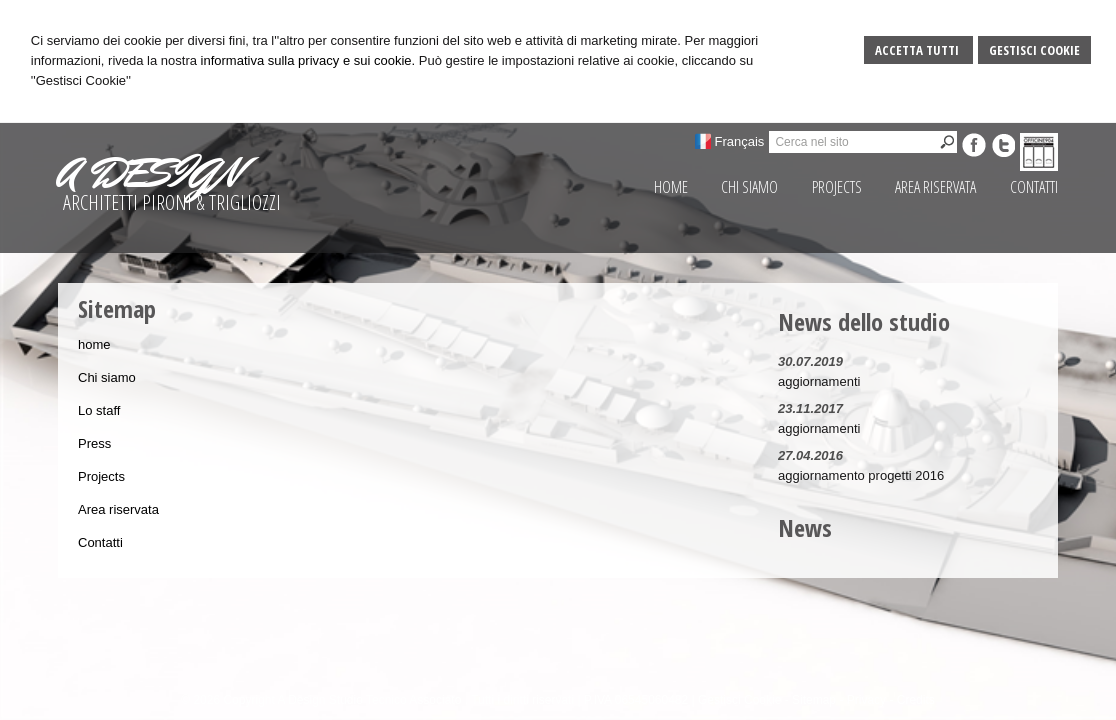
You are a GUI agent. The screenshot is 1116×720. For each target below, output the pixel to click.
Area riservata (118, 509)
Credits (916, 700)
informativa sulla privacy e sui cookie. (308, 60)
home (94, 344)
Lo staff (99, 410)
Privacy (866, 700)
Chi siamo (107, 377)
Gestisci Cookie (1034, 50)
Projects (101, 476)
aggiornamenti (819, 381)
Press (94, 443)
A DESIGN (149, 173)
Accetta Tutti (918, 50)
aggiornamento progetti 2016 (861, 475)
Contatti (100, 542)
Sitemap (814, 700)
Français (740, 141)
